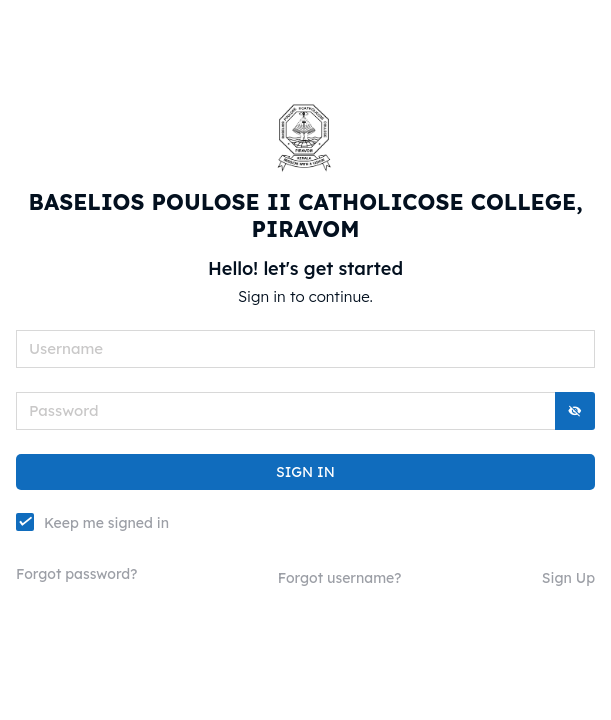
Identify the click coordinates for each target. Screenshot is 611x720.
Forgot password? (76, 574)
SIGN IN (305, 472)
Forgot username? (340, 578)
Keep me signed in (106, 522)
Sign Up (568, 578)
